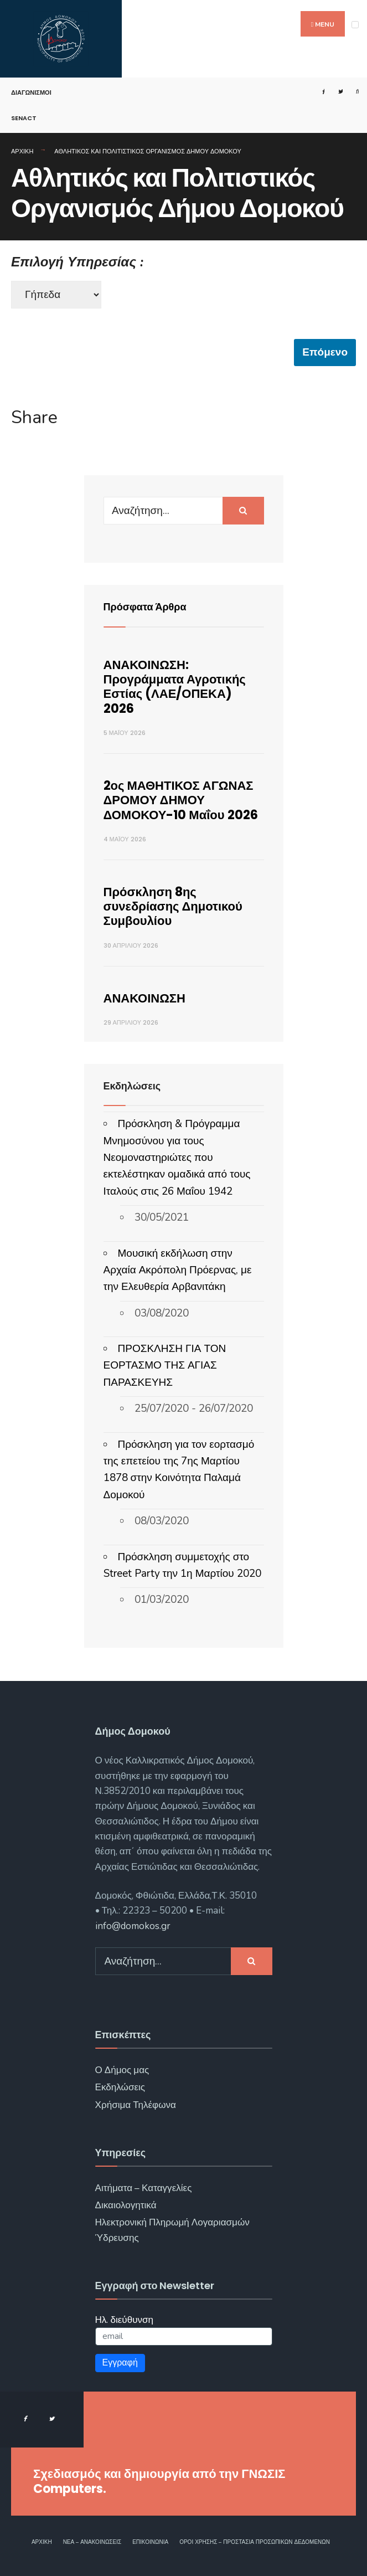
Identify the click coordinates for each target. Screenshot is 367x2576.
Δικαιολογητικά (126, 2205)
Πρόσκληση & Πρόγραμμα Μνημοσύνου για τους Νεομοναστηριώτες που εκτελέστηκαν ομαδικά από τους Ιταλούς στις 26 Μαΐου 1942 (177, 1158)
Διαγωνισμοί (31, 92)
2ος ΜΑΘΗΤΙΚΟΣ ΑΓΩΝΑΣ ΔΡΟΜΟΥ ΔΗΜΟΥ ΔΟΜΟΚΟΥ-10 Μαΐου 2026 (181, 800)
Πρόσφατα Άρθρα (145, 607)
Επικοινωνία (150, 2542)
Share (34, 417)
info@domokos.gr (132, 1926)
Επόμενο (325, 352)
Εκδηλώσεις (120, 2087)
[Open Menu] (355, 24)
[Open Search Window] (353, 91)
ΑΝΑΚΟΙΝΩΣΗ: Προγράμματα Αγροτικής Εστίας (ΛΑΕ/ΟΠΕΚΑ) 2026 (175, 686)
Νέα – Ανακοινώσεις (92, 2542)
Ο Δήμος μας (122, 2070)
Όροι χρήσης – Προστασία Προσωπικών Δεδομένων (254, 2542)
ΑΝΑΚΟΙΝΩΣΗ (144, 998)
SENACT (24, 118)
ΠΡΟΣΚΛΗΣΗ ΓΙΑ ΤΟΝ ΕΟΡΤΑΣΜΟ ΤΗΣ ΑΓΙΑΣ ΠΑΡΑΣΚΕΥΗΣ (165, 1365)
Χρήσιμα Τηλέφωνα (135, 2105)
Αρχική (22, 151)
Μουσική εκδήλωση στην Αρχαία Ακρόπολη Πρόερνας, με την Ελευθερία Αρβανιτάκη (178, 1270)
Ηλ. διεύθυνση (124, 2319)
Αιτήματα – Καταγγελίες (143, 2188)
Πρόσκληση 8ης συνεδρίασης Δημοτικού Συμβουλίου (173, 906)
